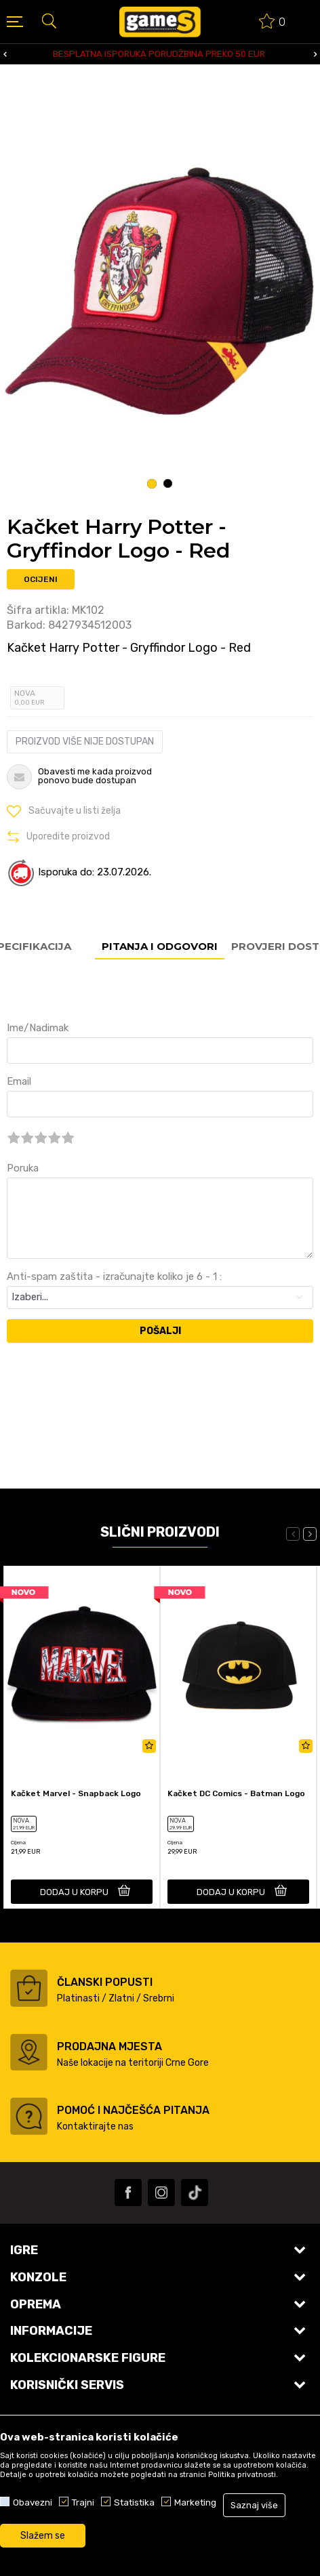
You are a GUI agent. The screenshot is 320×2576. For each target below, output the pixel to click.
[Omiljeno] (272, 23)
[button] (48, 20)
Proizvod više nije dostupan (85, 741)
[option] (160, 54)
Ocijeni (41, 579)
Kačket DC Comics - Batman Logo (236, 1793)
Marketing (195, 2502)
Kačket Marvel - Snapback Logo (76, 1793)
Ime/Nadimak (37, 1028)
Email (19, 1081)
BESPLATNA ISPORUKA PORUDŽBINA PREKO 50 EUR (159, 54)
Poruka (23, 1168)
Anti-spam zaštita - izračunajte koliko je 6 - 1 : (114, 1276)
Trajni (83, 2502)
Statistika (134, 2502)
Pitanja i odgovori (160, 946)
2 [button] (168, 484)
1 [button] (152, 484)
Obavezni (32, 2502)
